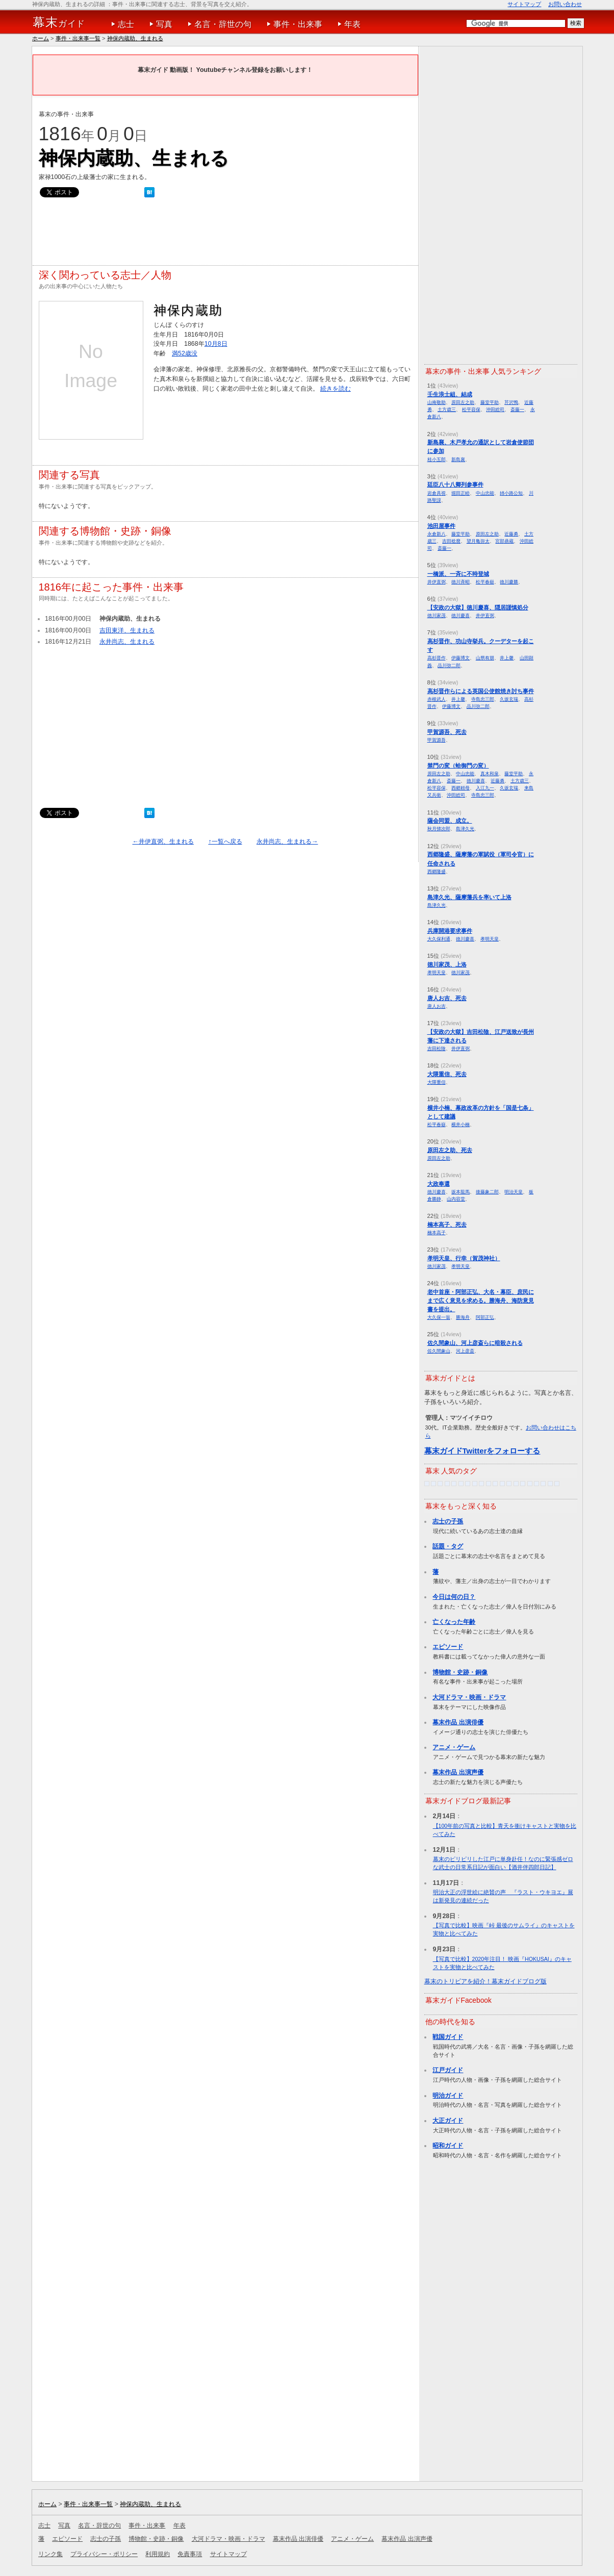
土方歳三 (447, 409)
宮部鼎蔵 (504, 541)
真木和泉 (489, 773)
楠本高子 (436, 1232)
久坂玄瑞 (509, 699)
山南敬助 (436, 402)
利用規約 (157, 2554)
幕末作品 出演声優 (457, 1772)
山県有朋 (485, 657)
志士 (126, 24)
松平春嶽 (485, 581)
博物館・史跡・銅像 (460, 1672)
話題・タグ (447, 1546)
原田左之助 (462, 402)
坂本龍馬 (460, 1191)
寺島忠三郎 (482, 699)
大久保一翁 (438, 1317)
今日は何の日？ (453, 1596)
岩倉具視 (436, 493)
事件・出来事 (297, 24)
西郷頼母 (460, 787)
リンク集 (50, 2554)
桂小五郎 (436, 459)
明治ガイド (447, 2095)
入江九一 (485, 787)
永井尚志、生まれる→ (287, 841)
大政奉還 (438, 1184)
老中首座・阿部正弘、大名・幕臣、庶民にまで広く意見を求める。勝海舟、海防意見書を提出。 (480, 1300)
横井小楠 (460, 1124)
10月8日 (215, 343)
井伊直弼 (436, 581)
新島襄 (458, 459)
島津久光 (465, 828)
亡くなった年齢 (453, 1621)
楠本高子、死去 (447, 1224)
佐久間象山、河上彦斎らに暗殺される (475, 1343)
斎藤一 (517, 409)
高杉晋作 (436, 657)
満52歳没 (184, 353)
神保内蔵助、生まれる (135, 38)
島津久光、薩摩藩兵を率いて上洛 (469, 897)
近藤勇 (511, 534)
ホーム (40, 38)
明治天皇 (513, 1191)
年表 (352, 24)
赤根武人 (436, 699)
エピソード (447, 1646)
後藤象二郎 (487, 1191)
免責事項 (189, 2554)
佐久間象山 (438, 1351)
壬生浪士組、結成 (449, 394)
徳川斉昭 (460, 581)
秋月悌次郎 (438, 828)
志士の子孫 (447, 1521)
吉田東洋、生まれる (127, 630)
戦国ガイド (447, 2037)
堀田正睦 (460, 493)
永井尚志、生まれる (127, 641)
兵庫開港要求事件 (449, 931)
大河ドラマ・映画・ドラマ (469, 1697)
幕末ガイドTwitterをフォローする (482, 1450)
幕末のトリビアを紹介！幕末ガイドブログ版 (485, 1981)
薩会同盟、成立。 (449, 821)
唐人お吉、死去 (447, 998)
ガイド (59, 22)
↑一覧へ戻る (225, 841)
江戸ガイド (447, 2070)
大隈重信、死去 (447, 1074)
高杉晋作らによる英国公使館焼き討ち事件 (480, 691)
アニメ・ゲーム (453, 1747)
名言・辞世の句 (222, 24)
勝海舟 (463, 1317)
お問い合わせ (565, 4)
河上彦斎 (465, 1351)
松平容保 (471, 409)
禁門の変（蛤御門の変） (458, 765)
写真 (164, 24)
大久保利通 (438, 938)
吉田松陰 (436, 1048)
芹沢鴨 (511, 402)
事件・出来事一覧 (78, 38)
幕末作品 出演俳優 (457, 1722)
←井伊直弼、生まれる (163, 841)
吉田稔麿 (451, 541)
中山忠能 (485, 493)
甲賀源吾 (436, 740)
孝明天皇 (489, 938)
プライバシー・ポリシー (104, 2554)
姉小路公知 (511, 493)
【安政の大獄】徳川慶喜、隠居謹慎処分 (477, 607)
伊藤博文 (460, 657)
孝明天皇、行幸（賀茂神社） (463, 1258)
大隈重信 (436, 1082)
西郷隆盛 (436, 871)
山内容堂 (456, 1199)
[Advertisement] (224, 234)
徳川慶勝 (509, 581)
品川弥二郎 (449, 665)
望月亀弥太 (478, 541)
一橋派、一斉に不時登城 (458, 574)
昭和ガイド (447, 2145)
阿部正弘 (485, 1317)
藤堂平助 (489, 402)
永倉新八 (436, 534)
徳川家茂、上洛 (447, 964)
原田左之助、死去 (449, 1150)
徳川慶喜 (460, 615)
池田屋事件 (441, 526)
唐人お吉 (436, 1006)
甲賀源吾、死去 (447, 732)
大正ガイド (447, 2120)
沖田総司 (495, 409)
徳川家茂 (436, 615)
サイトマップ (524, 4)
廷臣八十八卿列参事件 (455, 484)
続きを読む (335, 388)
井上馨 (507, 657)
